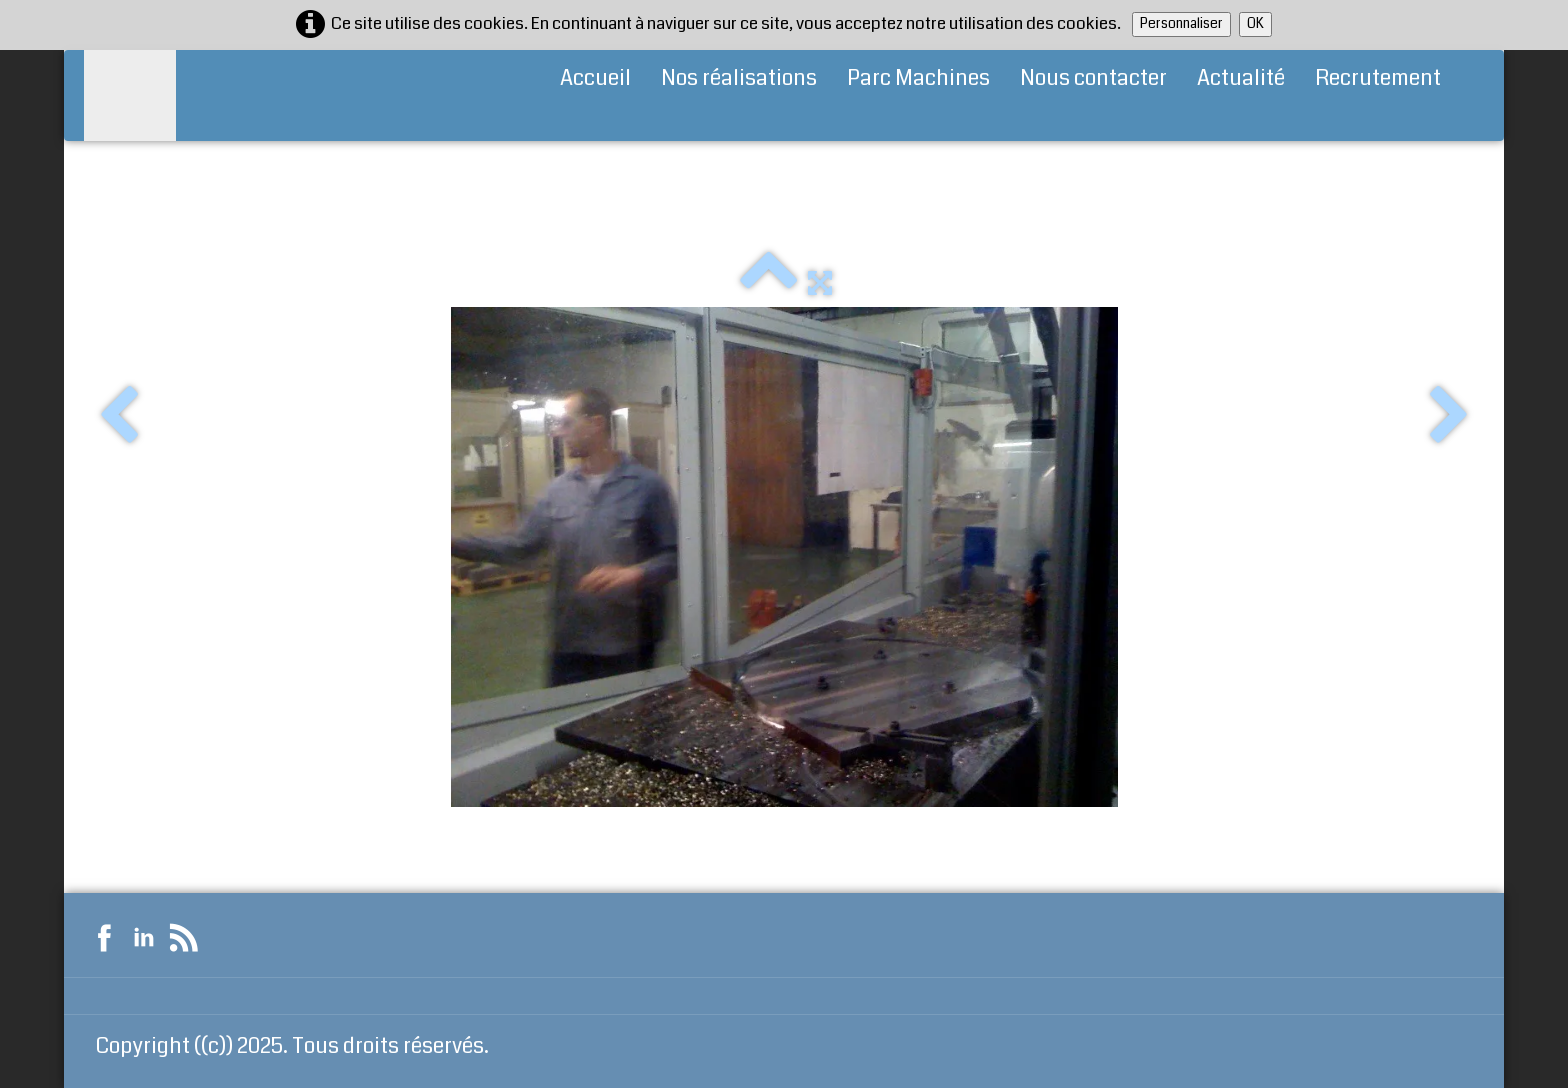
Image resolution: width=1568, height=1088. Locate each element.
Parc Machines (918, 78)
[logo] (130, 95)
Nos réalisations (739, 78)
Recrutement (1378, 78)
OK (1255, 23)
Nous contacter (1093, 78)
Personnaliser (1181, 23)
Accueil (595, 78)
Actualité (1241, 78)
